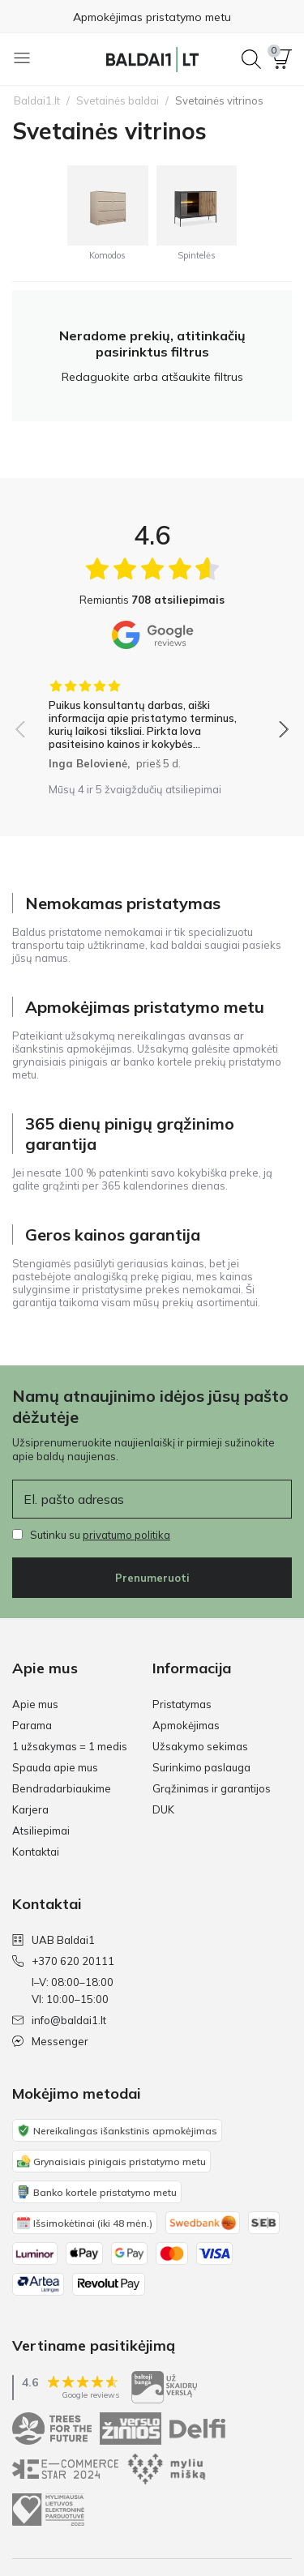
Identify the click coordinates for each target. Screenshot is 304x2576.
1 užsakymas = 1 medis (69, 1746)
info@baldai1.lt (59, 2020)
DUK (163, 1809)
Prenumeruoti (152, 1577)
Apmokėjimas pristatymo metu (152, 17)
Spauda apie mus (55, 1767)
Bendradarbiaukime (61, 1788)
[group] (152, 719)
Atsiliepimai (41, 1830)
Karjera (30, 1809)
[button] (282, 59)
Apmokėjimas (186, 1725)
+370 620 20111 (63, 1960)
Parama (32, 1725)
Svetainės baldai (117, 100)
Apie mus (35, 1704)
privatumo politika (126, 1534)
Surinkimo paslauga (201, 1767)
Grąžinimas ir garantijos (211, 1788)
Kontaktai (35, 1851)
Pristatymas (182, 1704)
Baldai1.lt (37, 100)
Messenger (50, 2041)
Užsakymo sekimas (200, 1746)
